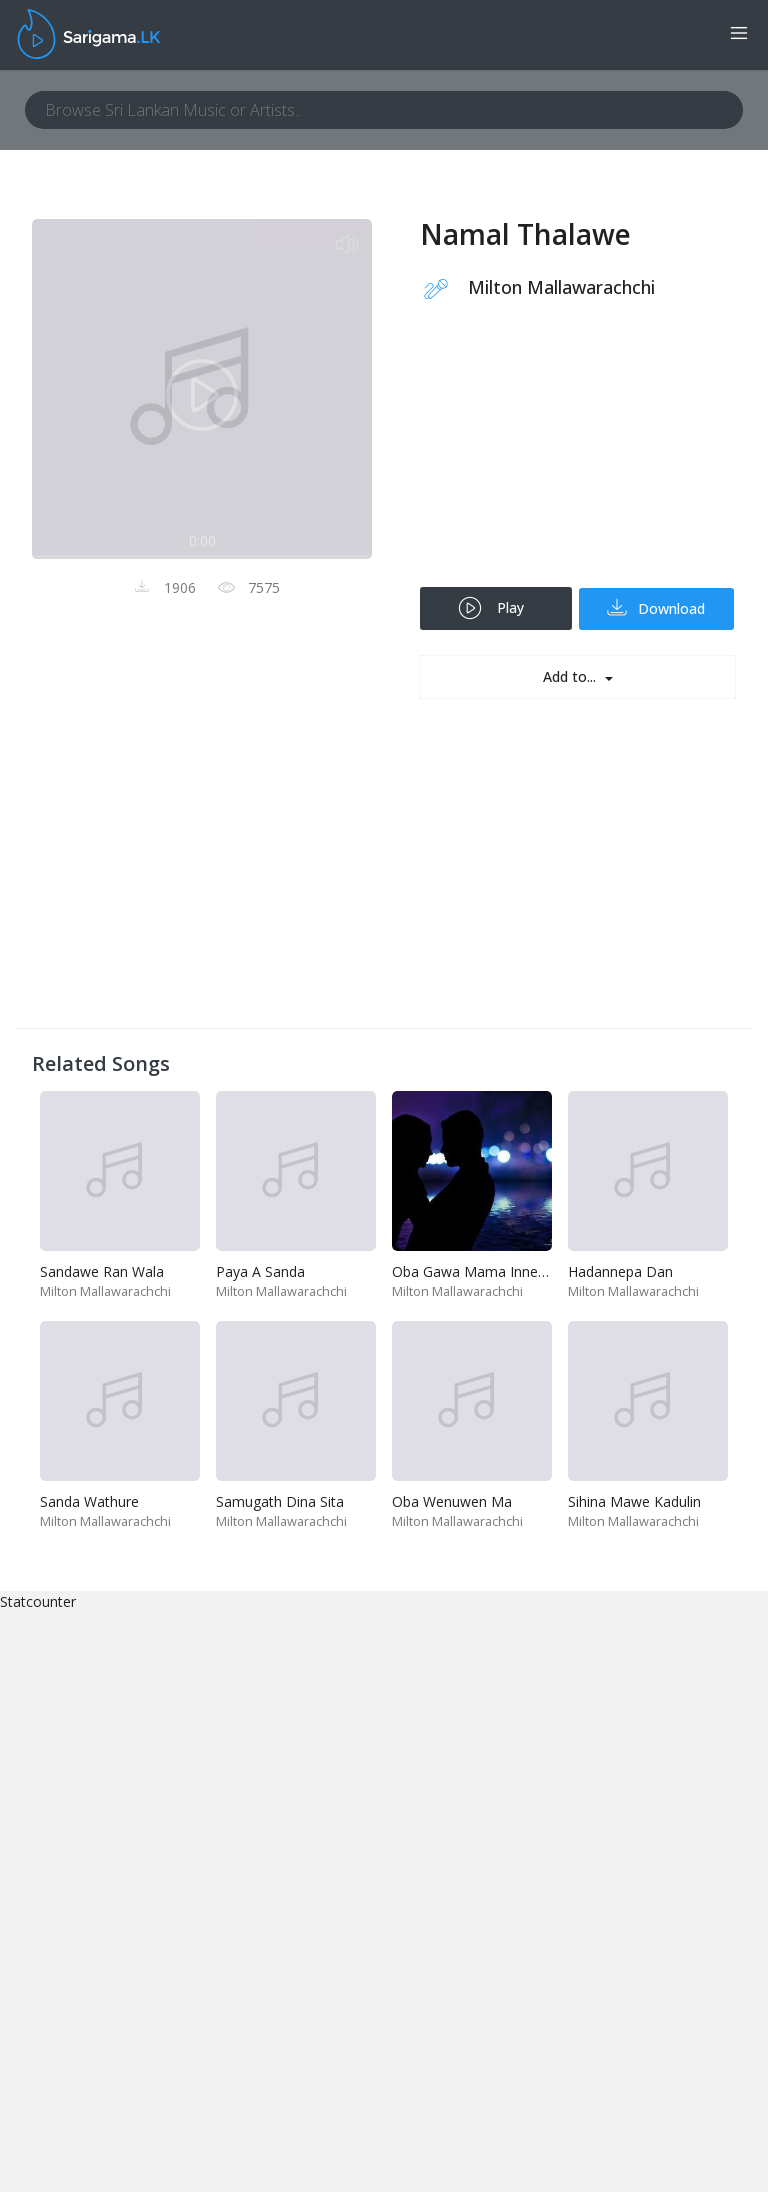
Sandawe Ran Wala (102, 1271)
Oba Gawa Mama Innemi (473, 1271)
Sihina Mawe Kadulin (634, 1501)
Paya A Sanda (260, 1271)
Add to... (571, 676)
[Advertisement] (578, 457)
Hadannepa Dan (620, 1271)
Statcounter (38, 1601)
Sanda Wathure (89, 1501)
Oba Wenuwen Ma (452, 1501)
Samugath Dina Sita (280, 1501)
